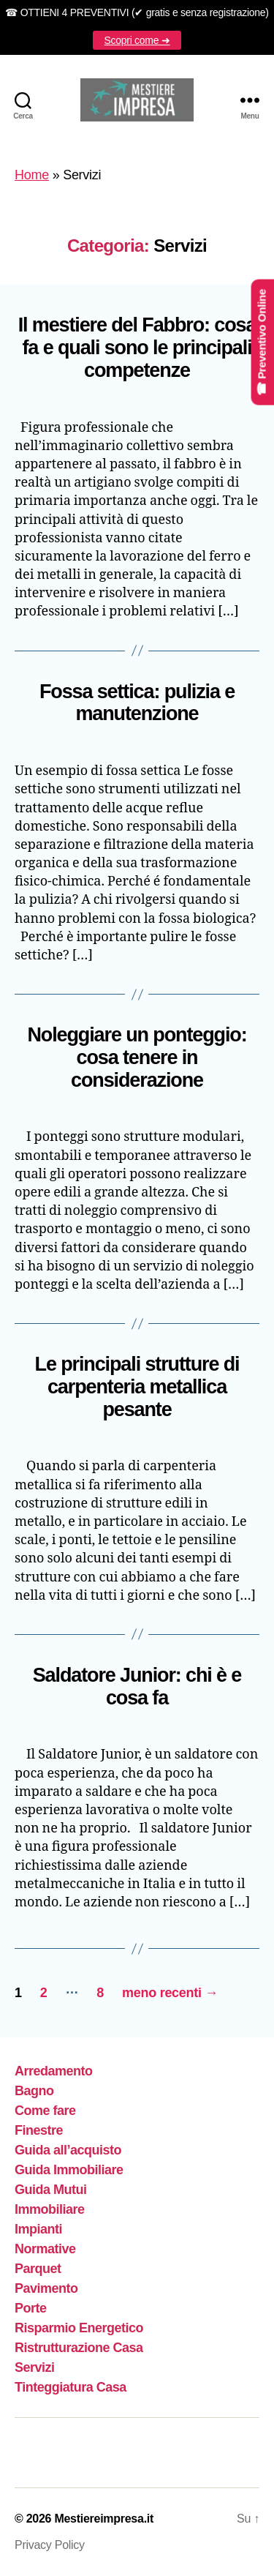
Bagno (34, 2090)
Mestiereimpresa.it (103, 2518)
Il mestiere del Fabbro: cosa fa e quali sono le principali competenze (137, 347)
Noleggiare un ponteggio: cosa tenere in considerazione (136, 1057)
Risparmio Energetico (79, 2328)
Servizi (35, 2367)
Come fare (45, 2110)
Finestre (39, 2130)
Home (32, 175)
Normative (45, 2249)
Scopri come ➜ (137, 40)
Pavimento (46, 2288)
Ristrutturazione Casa (79, 2347)
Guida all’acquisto (68, 2150)
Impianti (38, 2229)
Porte (31, 2308)
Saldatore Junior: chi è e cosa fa (137, 1686)
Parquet (38, 2268)
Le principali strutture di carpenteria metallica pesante (137, 1386)
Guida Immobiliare (69, 2170)
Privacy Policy (50, 2545)
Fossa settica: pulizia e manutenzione (137, 703)
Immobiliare (50, 2209)
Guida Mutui (51, 2189)
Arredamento (54, 2071)
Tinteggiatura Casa (70, 2387)
